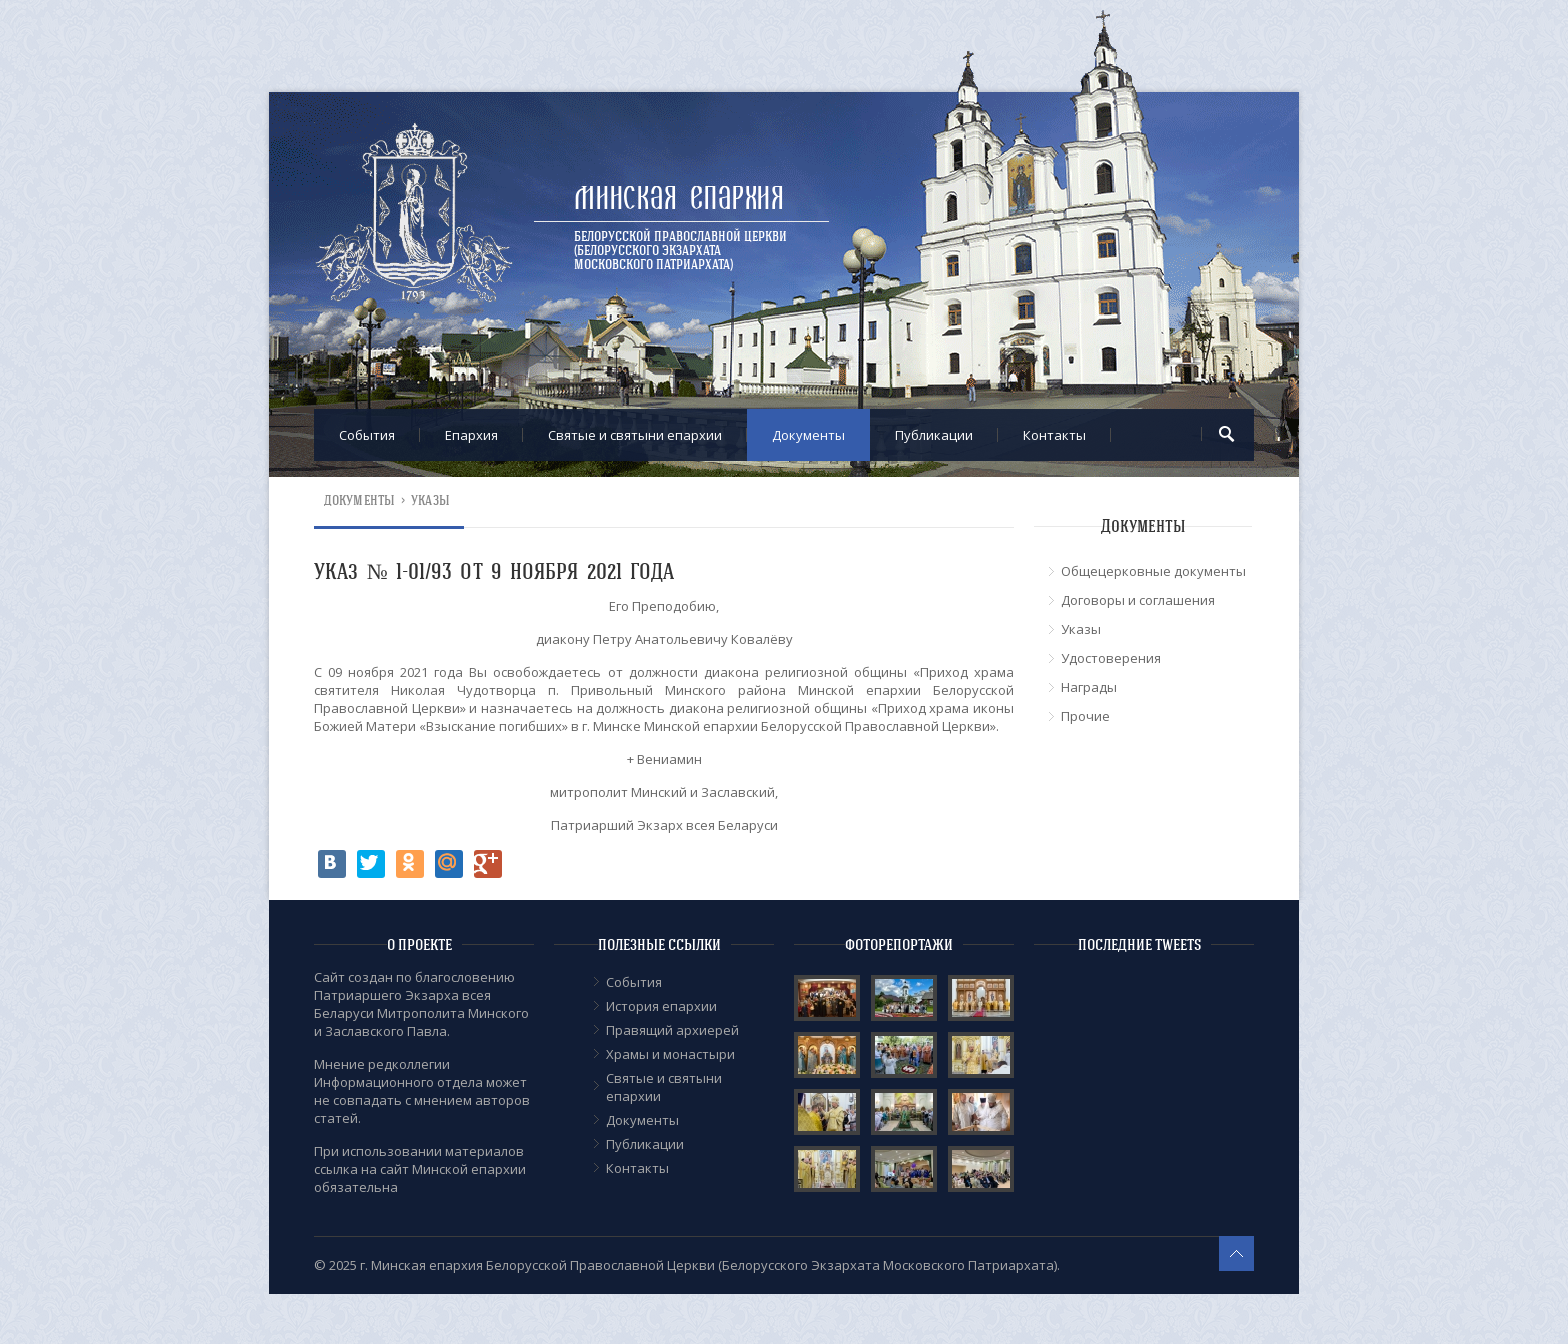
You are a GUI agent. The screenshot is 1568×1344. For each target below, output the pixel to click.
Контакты (1054, 435)
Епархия (471, 435)
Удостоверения (1111, 658)
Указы (430, 500)
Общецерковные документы (1153, 571)
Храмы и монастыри (670, 1054)
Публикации (934, 435)
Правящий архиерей (672, 1030)
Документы (808, 435)
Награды (1089, 687)
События (367, 435)
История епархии (661, 1006)
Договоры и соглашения (1138, 600)
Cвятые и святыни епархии (635, 435)
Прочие (1085, 716)
